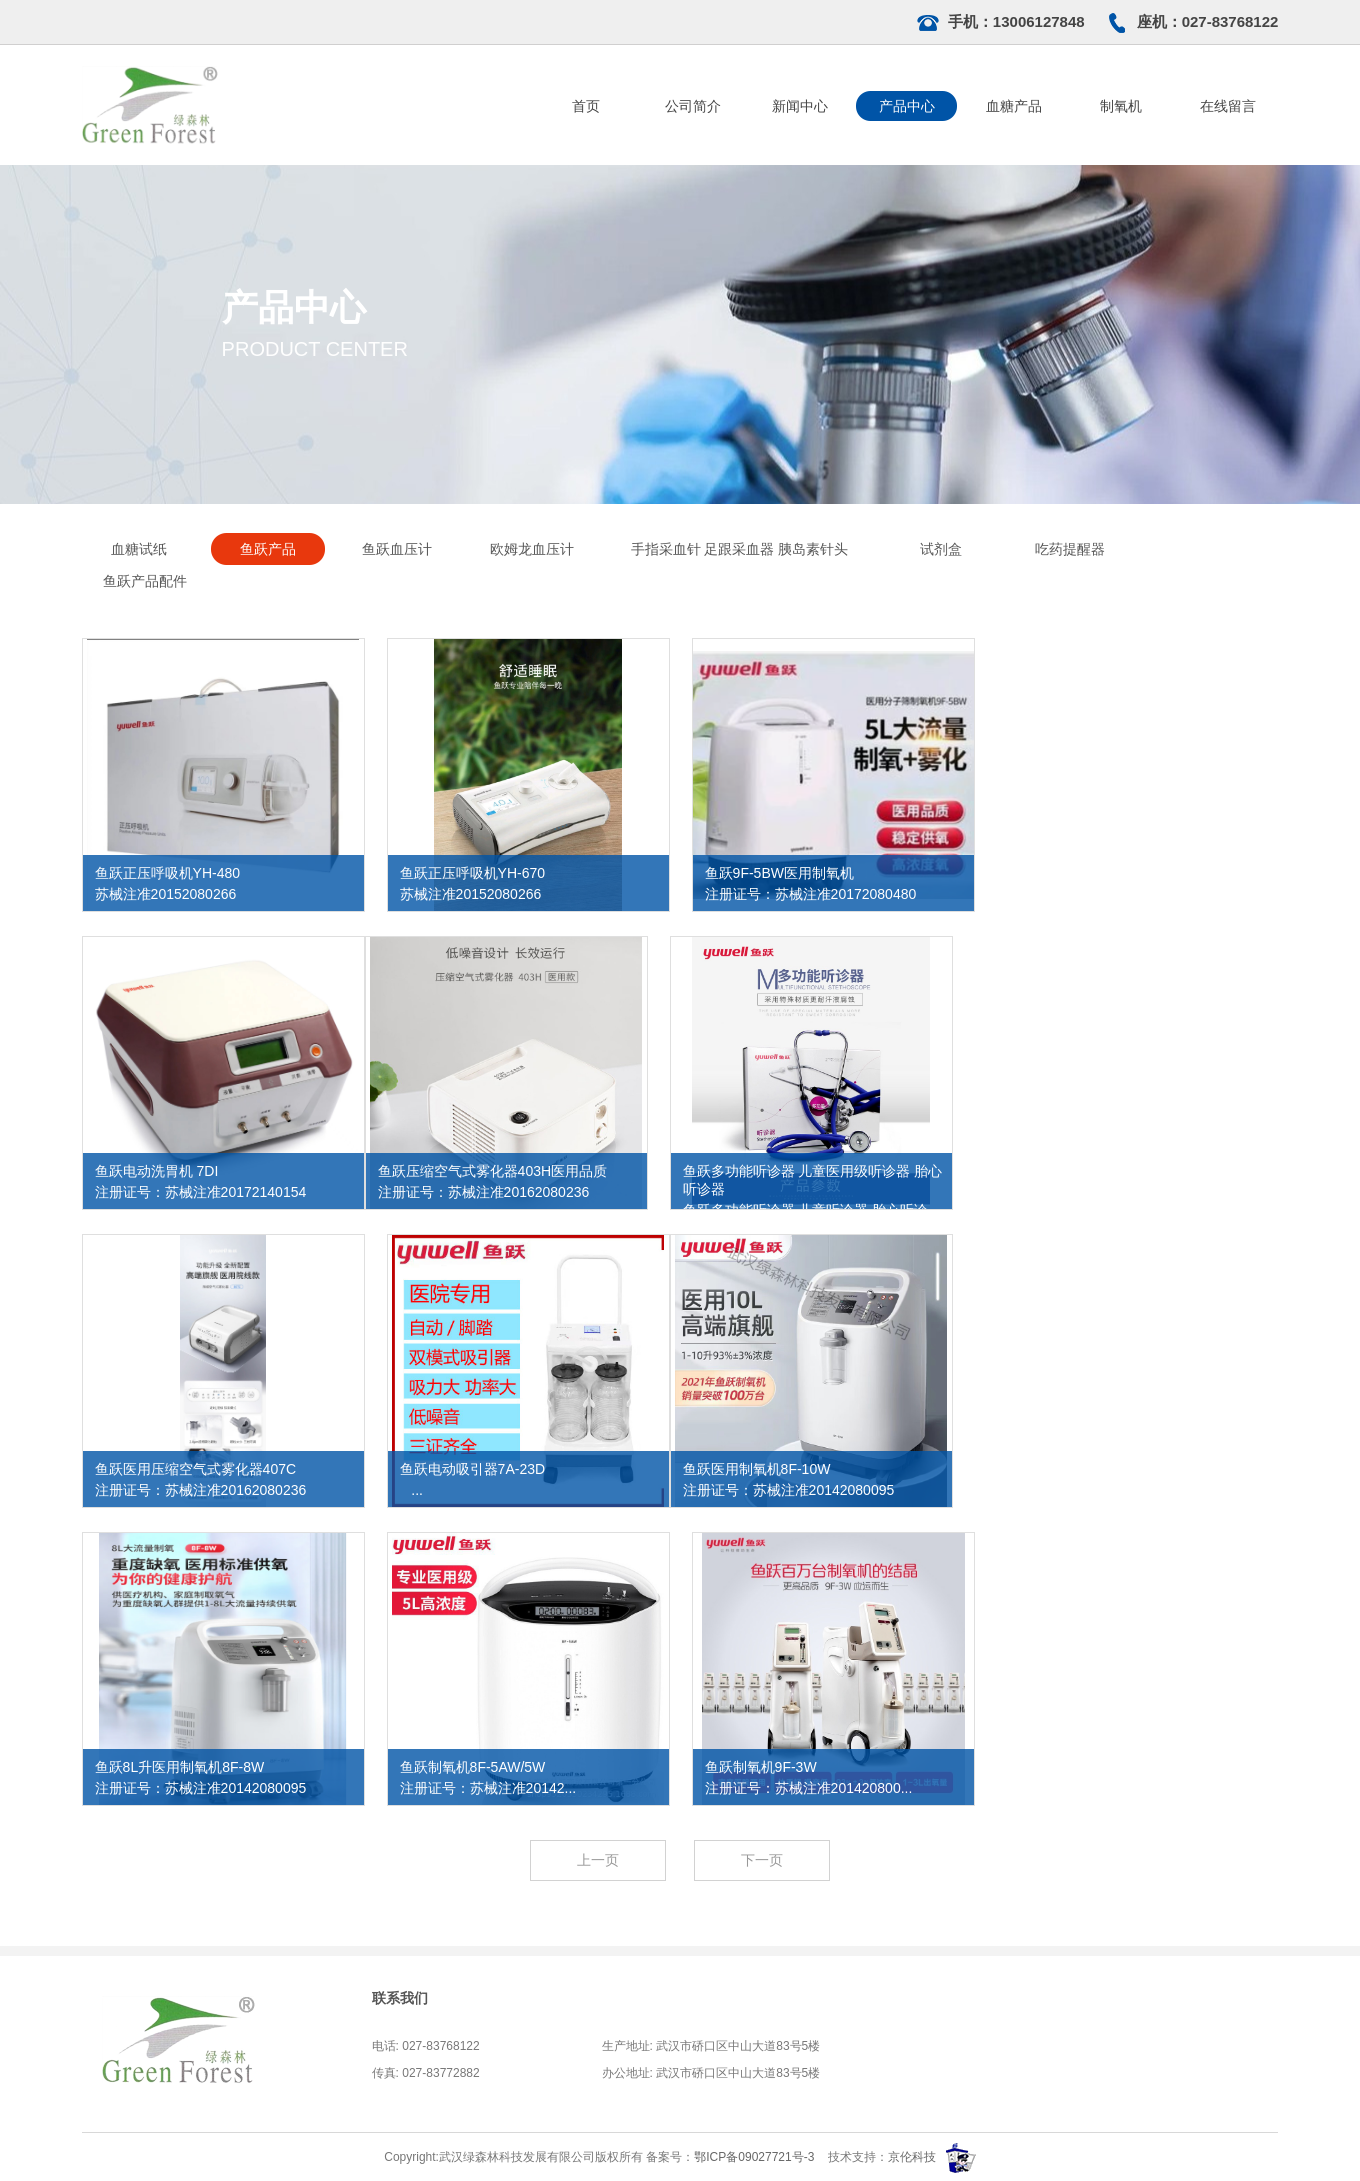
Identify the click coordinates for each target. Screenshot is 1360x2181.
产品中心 (907, 106)
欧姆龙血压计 (532, 549)
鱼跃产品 (268, 549)
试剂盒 (941, 549)
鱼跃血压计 (397, 549)
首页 (586, 106)
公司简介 (693, 106)
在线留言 (1228, 106)
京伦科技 (912, 2157)
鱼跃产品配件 (145, 581)
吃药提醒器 (1070, 549)
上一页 (598, 1860)
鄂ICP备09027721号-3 (755, 2157)
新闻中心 (800, 106)
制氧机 (1121, 106)
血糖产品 (1014, 106)
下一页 (762, 1860)
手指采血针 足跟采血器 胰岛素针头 (740, 549)
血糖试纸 (139, 549)
